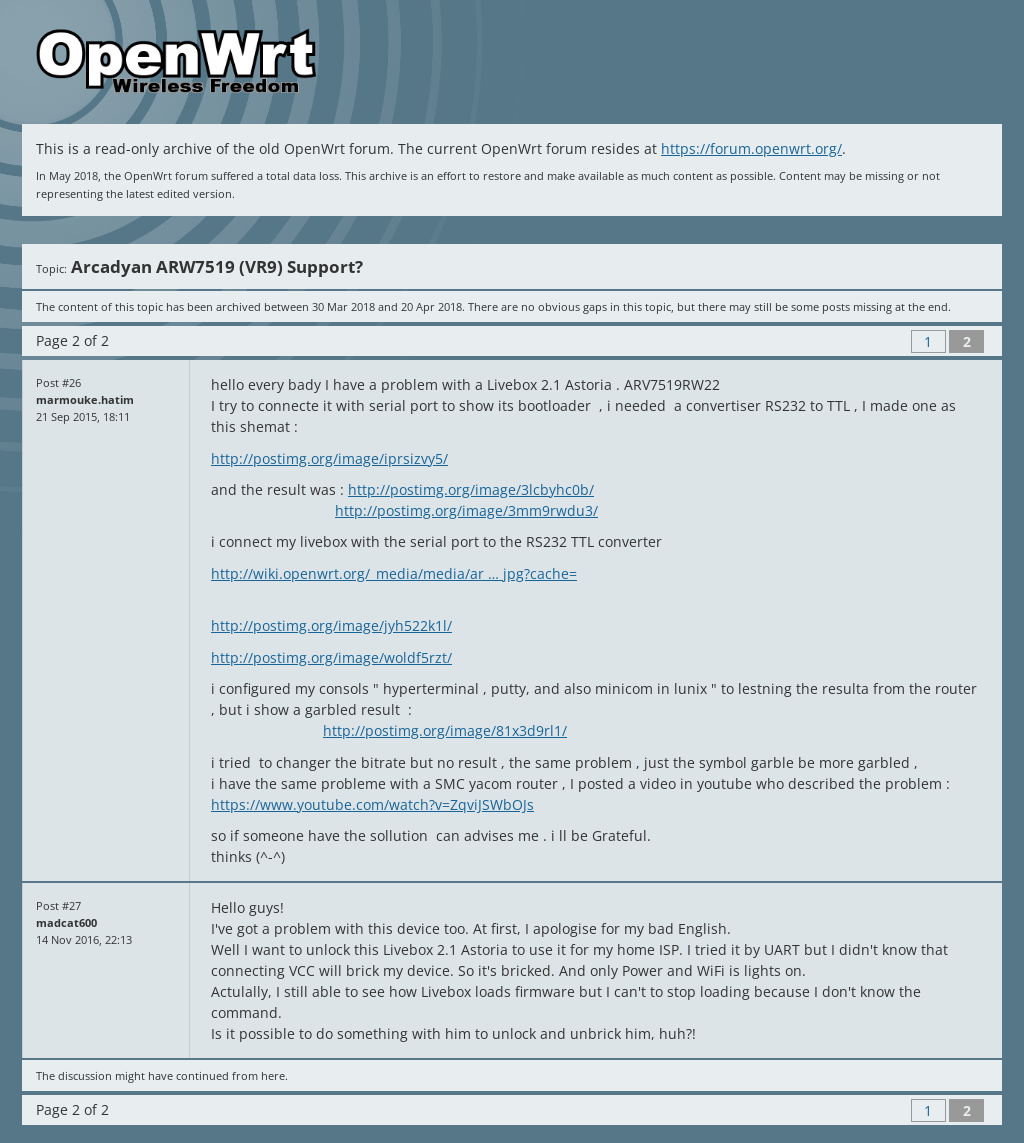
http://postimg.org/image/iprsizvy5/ (329, 458)
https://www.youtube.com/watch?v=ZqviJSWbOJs (372, 804)
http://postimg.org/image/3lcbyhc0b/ (471, 489)
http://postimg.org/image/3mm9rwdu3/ (466, 510)
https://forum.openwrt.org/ (751, 148)
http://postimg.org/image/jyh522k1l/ (331, 625)
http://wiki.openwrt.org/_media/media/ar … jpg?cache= (394, 573)
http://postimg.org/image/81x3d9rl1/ (445, 730)
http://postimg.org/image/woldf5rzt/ (331, 657)
